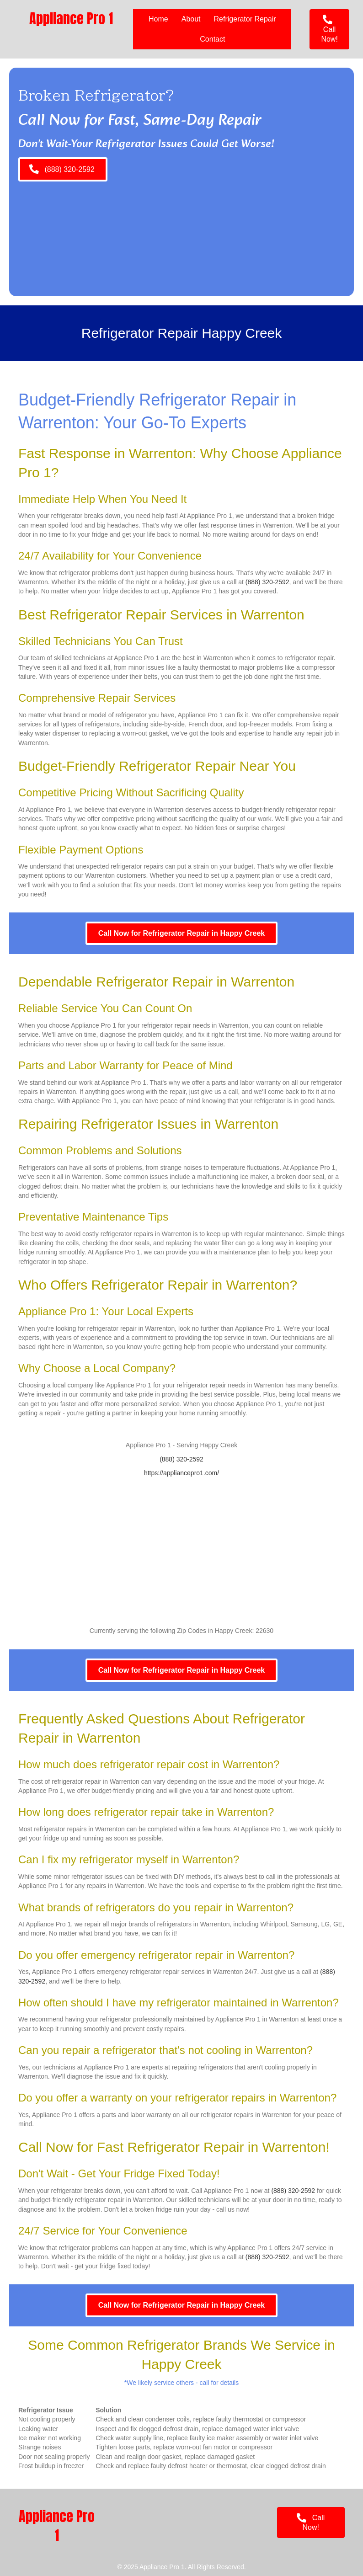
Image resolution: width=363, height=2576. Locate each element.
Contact (212, 39)
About (191, 19)
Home (158, 19)
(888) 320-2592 (267, 582)
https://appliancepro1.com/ (181, 1473)
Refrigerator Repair (245, 19)
